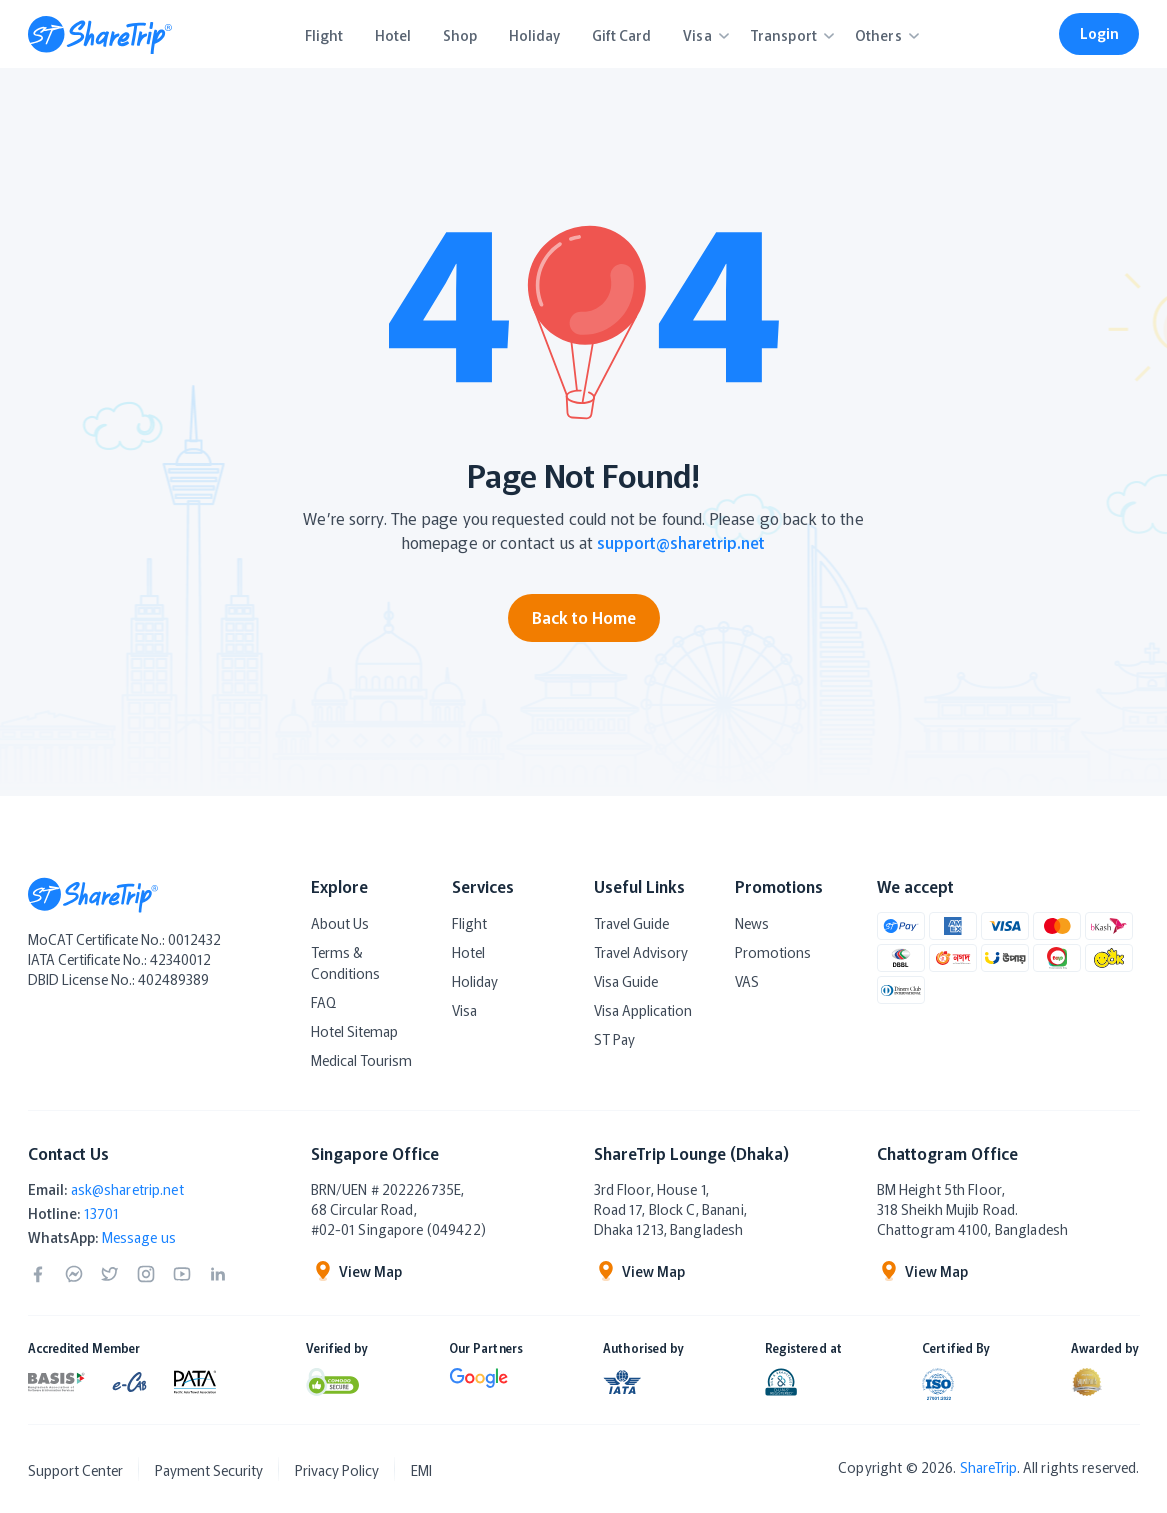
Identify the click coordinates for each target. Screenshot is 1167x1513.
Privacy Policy (337, 1470)
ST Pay (614, 1039)
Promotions (773, 952)
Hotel (468, 952)
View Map (356, 1271)
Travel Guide (631, 923)
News (752, 923)
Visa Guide (626, 981)
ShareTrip (988, 1467)
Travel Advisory (641, 952)
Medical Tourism (361, 1060)
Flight (469, 923)
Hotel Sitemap (354, 1031)
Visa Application (643, 1010)
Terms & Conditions (345, 962)
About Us (340, 923)
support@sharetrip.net (681, 542)
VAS (747, 981)
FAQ (323, 1002)
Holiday (475, 981)
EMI (421, 1470)
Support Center (75, 1470)
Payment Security (209, 1470)
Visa (464, 1010)
